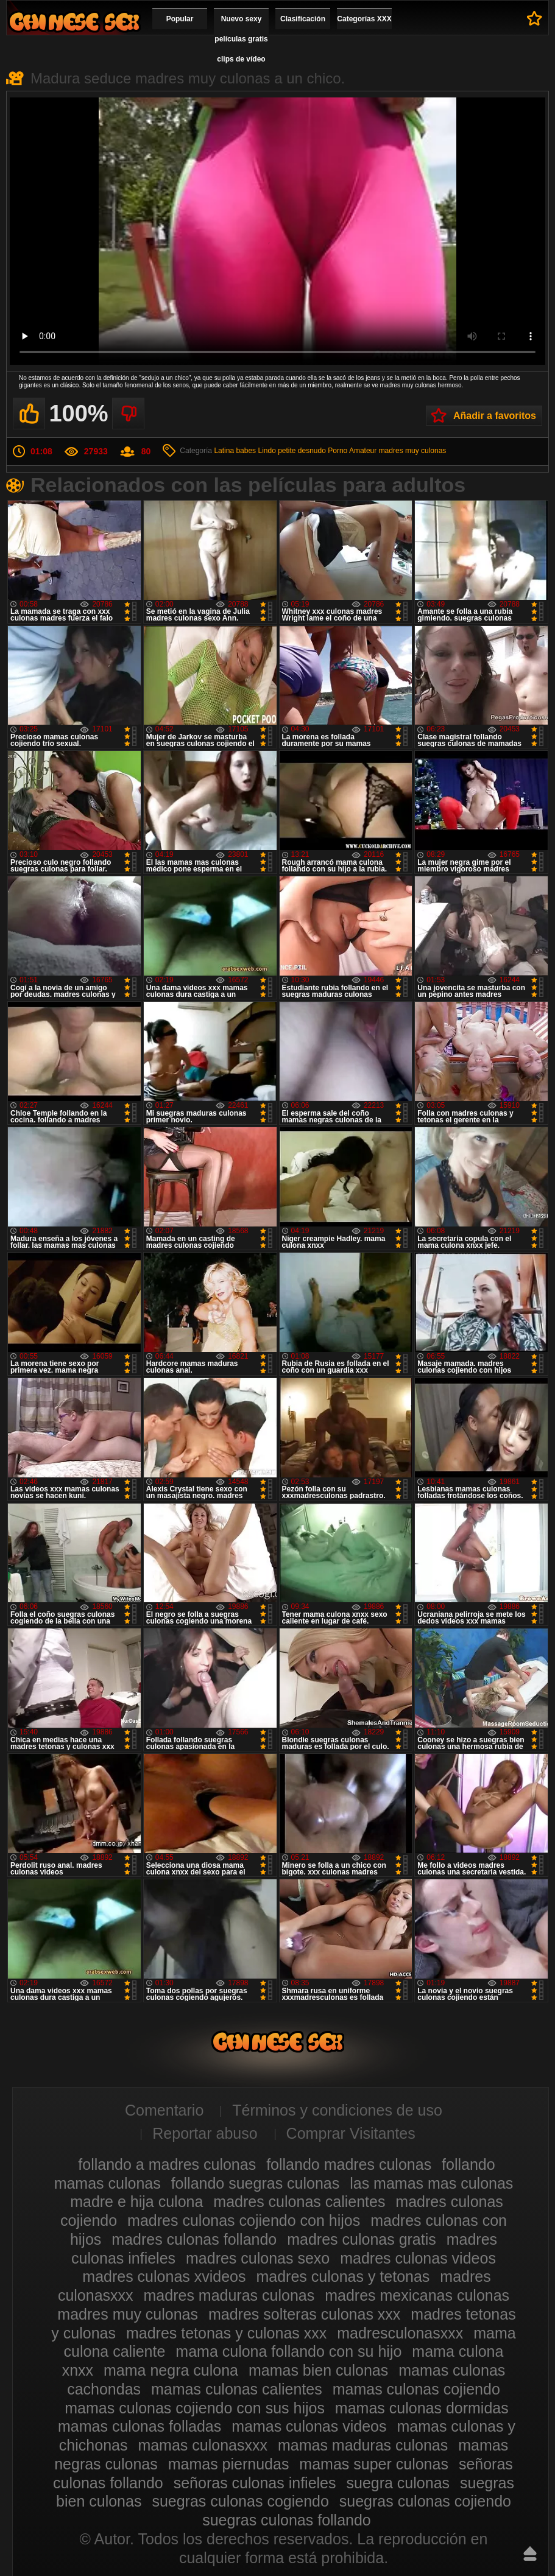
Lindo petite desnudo (291, 450)
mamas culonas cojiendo (416, 2389)
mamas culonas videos (309, 2426)
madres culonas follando (194, 2239)
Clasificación (302, 19)
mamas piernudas (228, 2463)
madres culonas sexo (258, 2258)
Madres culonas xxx (74, 22)
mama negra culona (171, 2370)
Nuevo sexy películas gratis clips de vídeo (240, 39)
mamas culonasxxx (202, 2445)
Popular (180, 19)
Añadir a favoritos (494, 415)
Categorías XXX (364, 19)
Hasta (530, 2553)
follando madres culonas (348, 2164)
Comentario (164, 2110)
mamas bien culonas (318, 2370)
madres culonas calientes (299, 2201)
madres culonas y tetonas (343, 2276)
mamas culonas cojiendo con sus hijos (195, 2407)
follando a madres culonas (167, 2164)
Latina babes (235, 450)
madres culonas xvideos (164, 2276)
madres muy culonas (413, 450)
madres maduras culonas (229, 2295)
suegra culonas (398, 2482)
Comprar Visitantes (350, 2133)
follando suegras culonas (255, 2183)
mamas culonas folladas (139, 2426)
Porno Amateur (352, 450)
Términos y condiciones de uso (337, 2110)
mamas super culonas (373, 2463)
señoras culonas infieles (255, 2482)
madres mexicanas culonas (417, 2295)
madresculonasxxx (400, 2333)
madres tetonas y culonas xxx (226, 2333)
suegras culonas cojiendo (425, 2501)
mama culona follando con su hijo (288, 2351)
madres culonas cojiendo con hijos (243, 2220)
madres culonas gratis (361, 2239)
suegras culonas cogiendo (240, 2501)
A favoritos (534, 18)
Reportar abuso (204, 2133)
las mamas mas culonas (431, 2183)
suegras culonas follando (286, 2519)
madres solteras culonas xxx (304, 2314)
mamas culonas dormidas (422, 2407)
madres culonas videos (418, 2258)
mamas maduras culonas (363, 2445)
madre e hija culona (136, 2201)
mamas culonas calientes (236, 2389)
